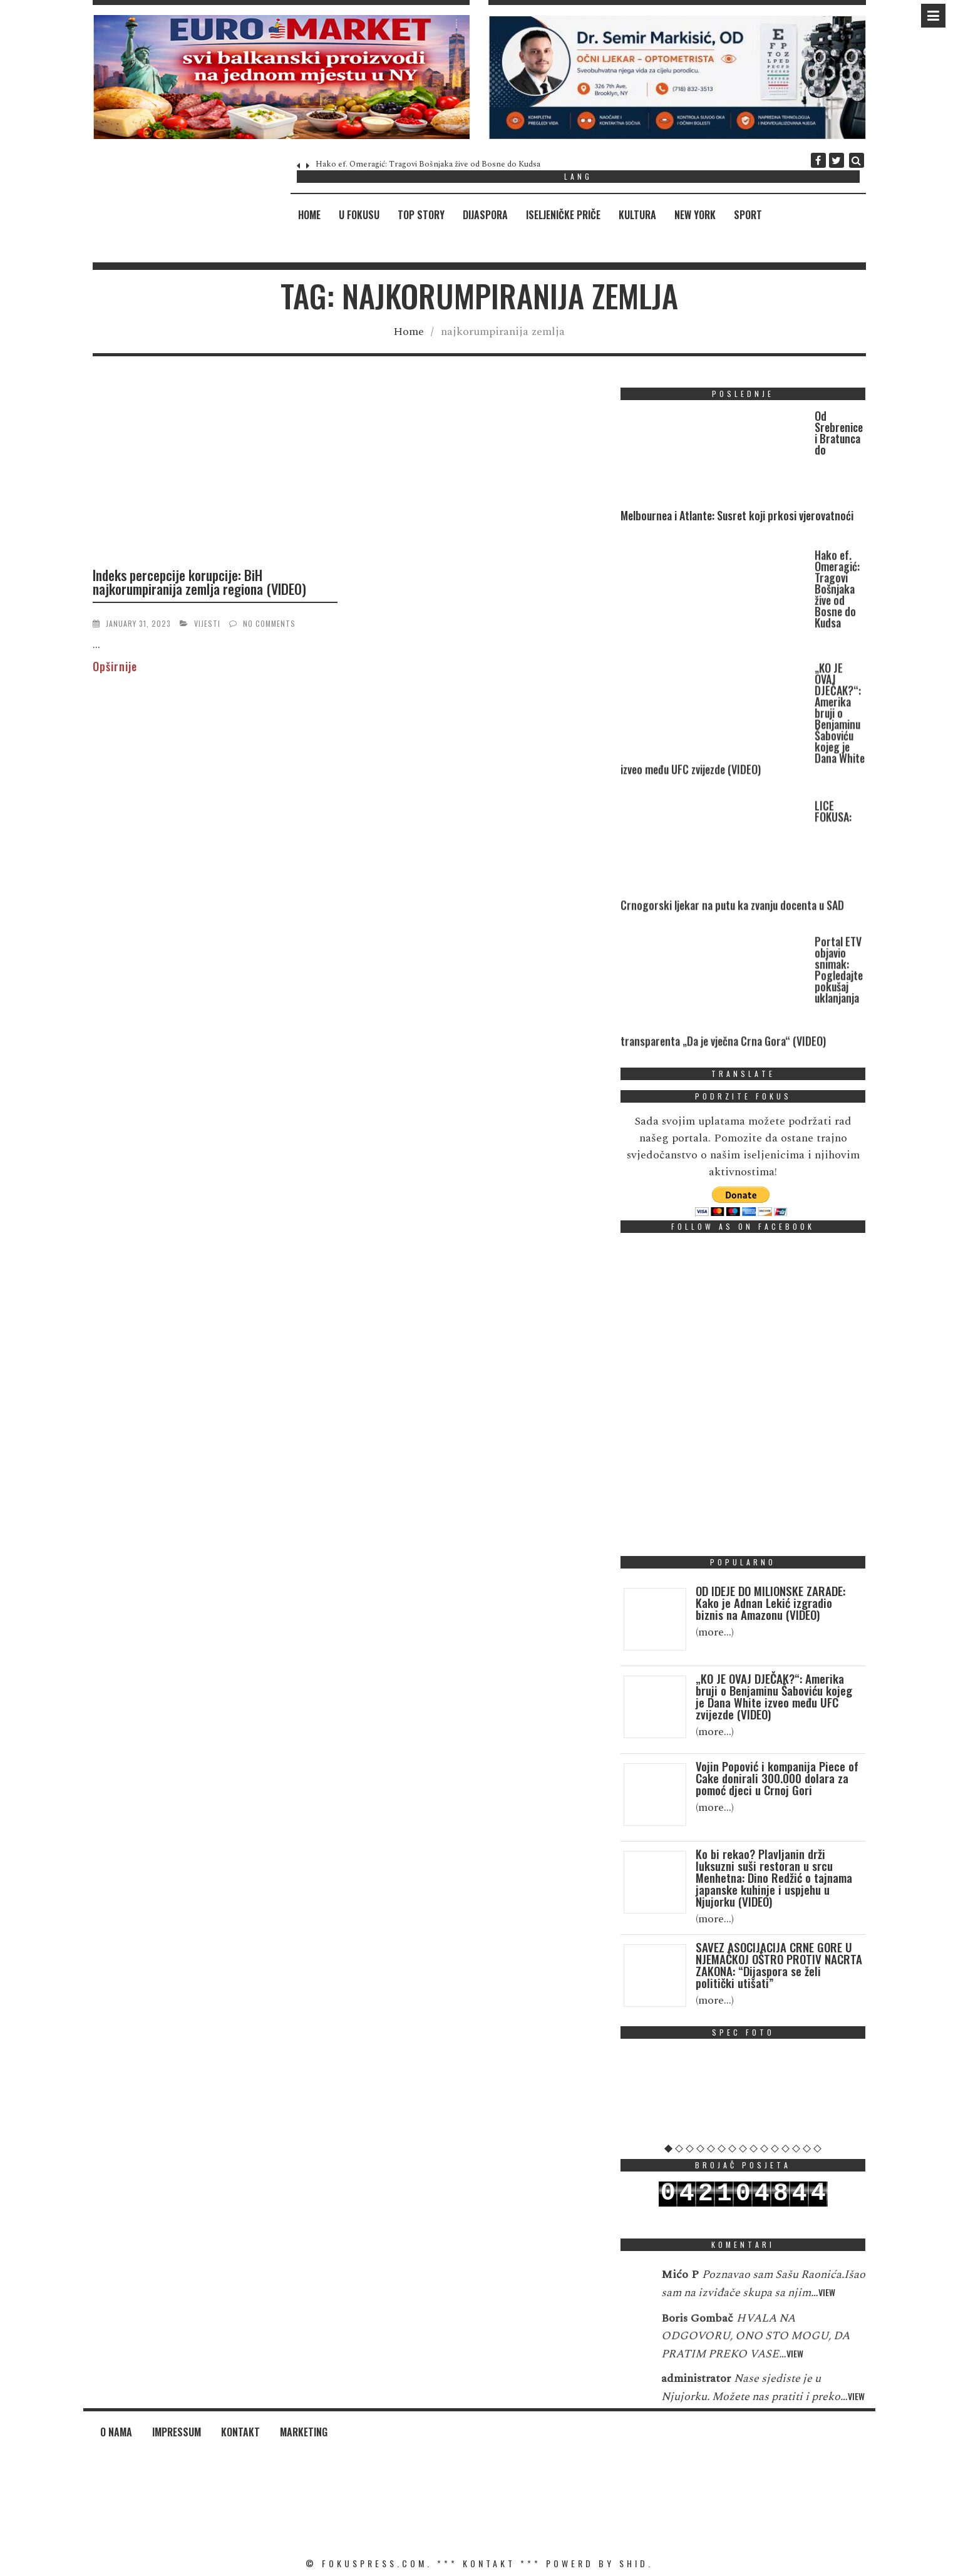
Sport (748, 215)
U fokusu (359, 215)
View (826, 2315)
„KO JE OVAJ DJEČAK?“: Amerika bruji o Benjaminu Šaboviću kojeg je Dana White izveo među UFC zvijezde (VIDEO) (774, 1696)
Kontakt (240, 2432)
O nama (116, 2432)
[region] (281, 77)
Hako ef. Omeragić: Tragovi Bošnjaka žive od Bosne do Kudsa (428, 164)
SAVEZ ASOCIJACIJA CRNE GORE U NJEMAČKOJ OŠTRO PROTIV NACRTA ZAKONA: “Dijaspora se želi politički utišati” (779, 1964)
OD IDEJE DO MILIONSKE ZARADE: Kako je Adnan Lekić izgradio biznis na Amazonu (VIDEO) (770, 1602)
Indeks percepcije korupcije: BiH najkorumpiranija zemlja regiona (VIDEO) (199, 582)
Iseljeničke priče (563, 215)
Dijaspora (485, 215)
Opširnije (115, 666)
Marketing (303, 2432)
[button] (281, 77)
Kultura (637, 215)
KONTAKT (489, 2563)
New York (695, 215)
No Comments (269, 623)
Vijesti (207, 623)
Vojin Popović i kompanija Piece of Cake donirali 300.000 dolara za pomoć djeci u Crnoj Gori (777, 1777)
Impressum (176, 2432)
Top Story (421, 215)
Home (309, 215)
